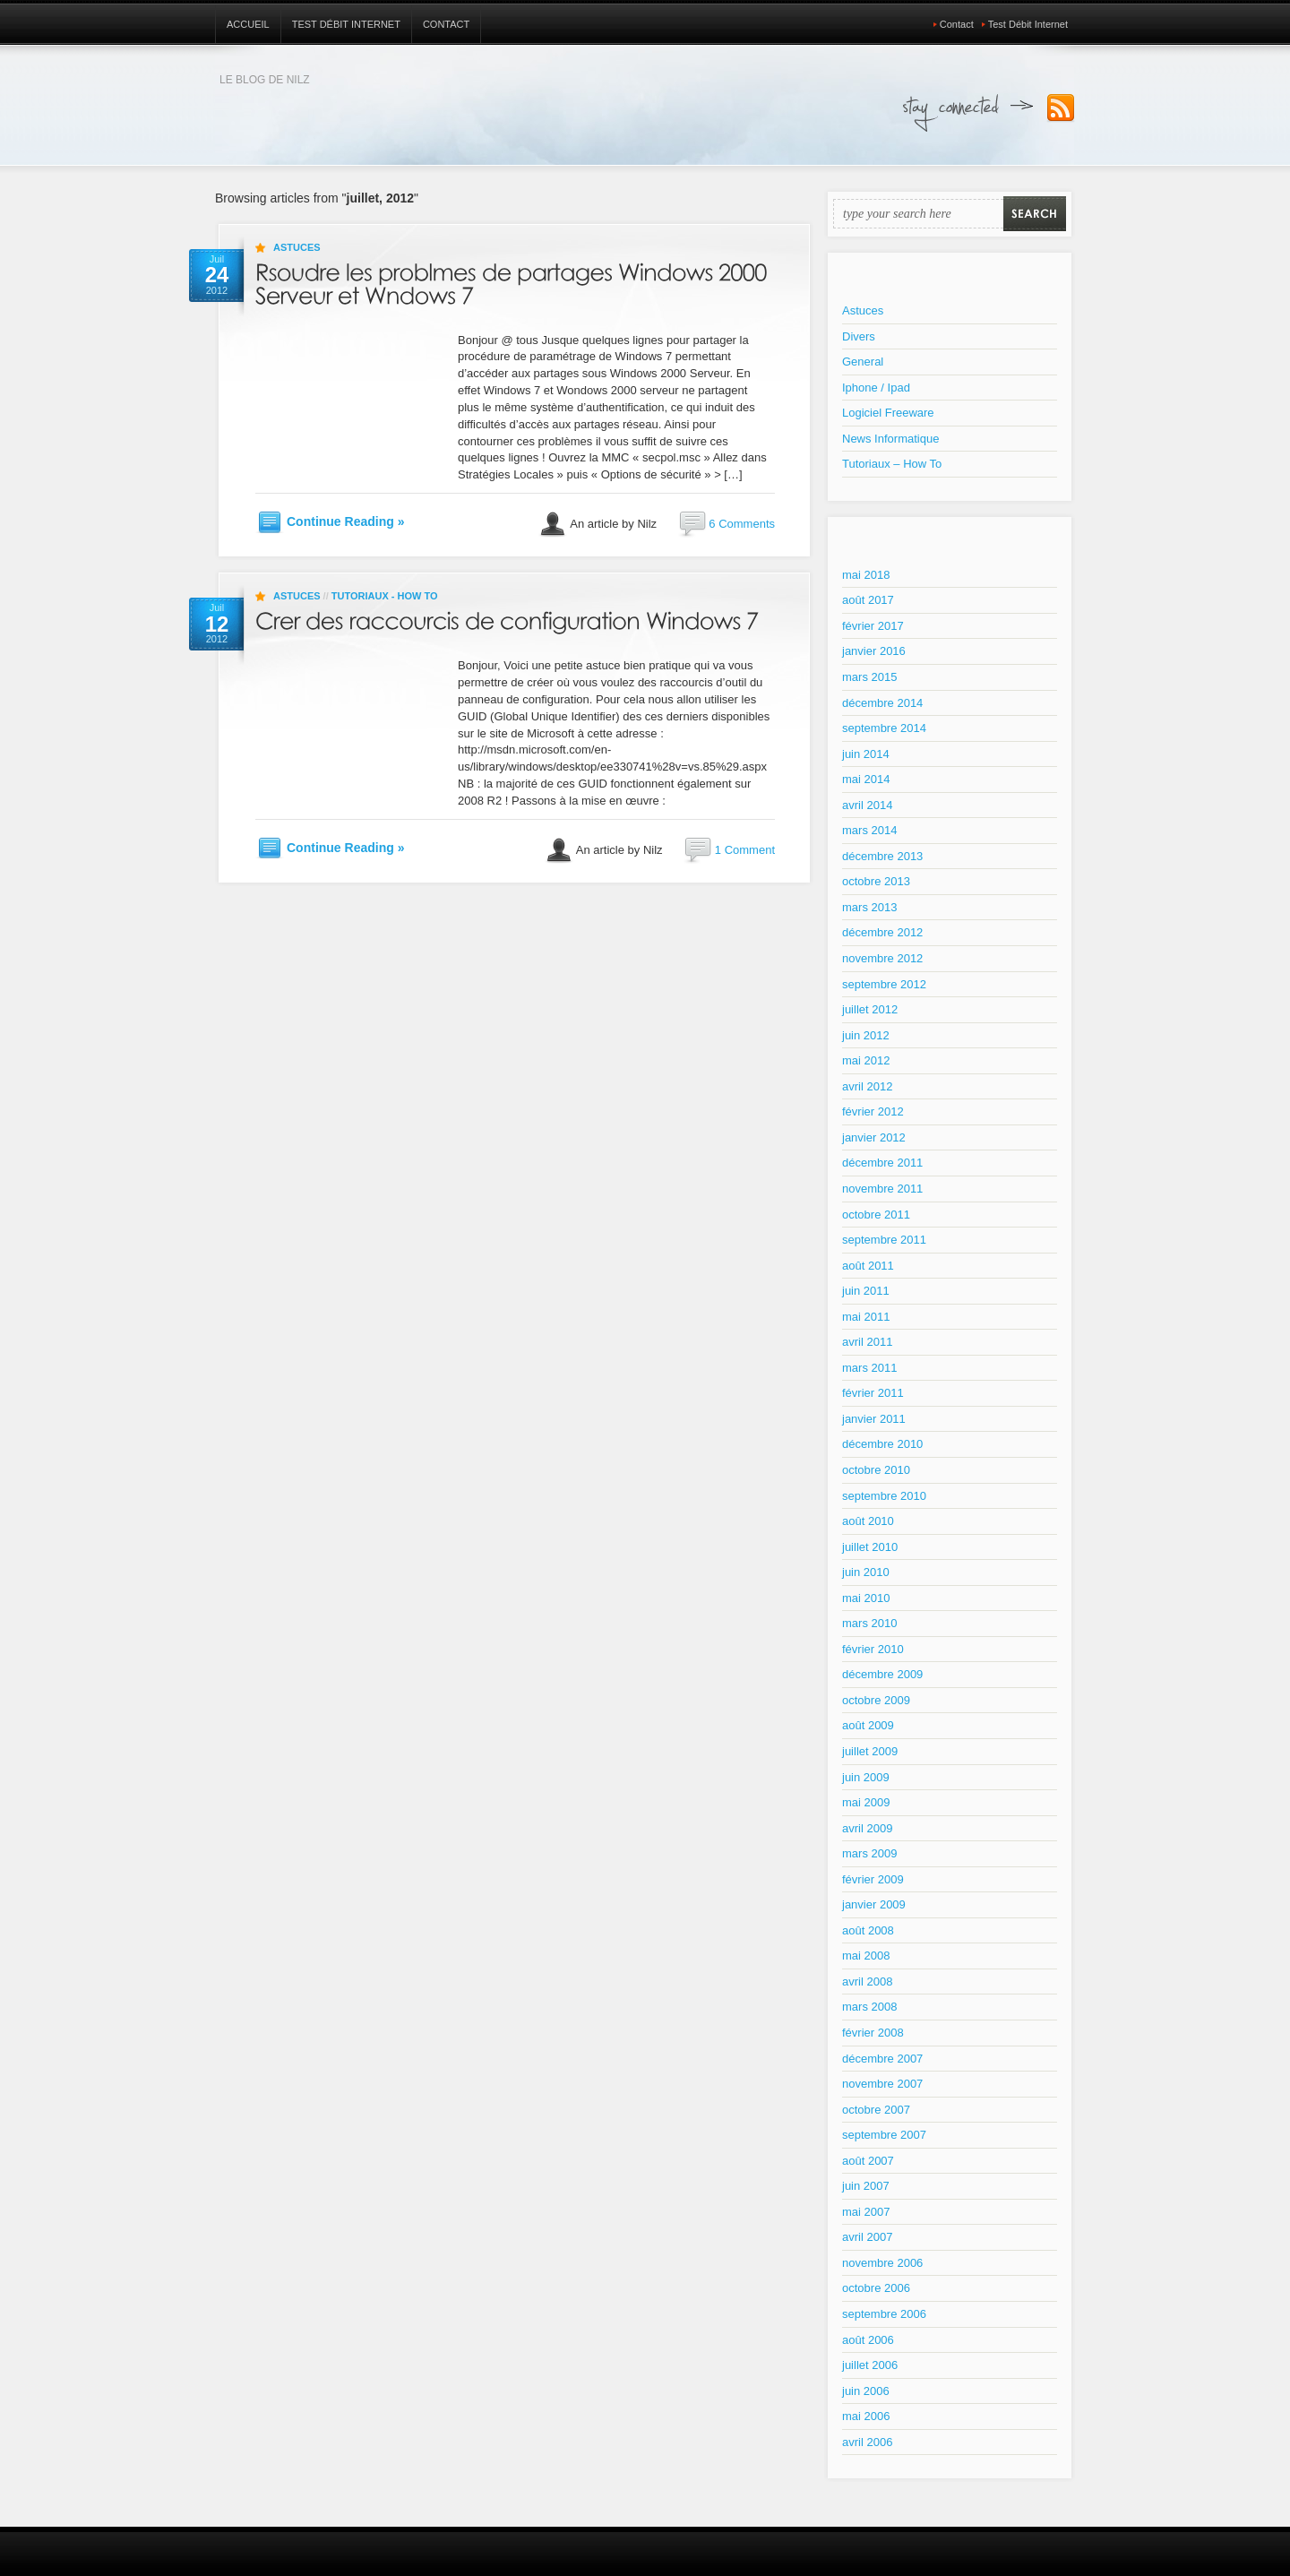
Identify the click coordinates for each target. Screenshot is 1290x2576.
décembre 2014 (882, 703)
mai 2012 (866, 1060)
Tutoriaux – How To (892, 463)
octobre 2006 (876, 2288)
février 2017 (873, 626)
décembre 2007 (882, 2058)
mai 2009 (866, 1802)
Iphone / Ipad (876, 387)
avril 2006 (867, 2442)
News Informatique (890, 438)
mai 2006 (866, 2416)
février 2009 (873, 1879)
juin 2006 (866, 2391)
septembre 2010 (884, 1496)
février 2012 (873, 1111)
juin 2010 (866, 1572)
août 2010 (868, 1521)
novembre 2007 (882, 2083)
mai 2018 (866, 575)
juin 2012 (866, 1035)
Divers (858, 336)
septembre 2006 (884, 2314)
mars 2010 (869, 1623)
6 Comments (742, 523)
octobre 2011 (876, 1214)
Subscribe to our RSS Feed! (1060, 108)
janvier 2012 (874, 1137)
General (862, 361)
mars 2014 (869, 830)
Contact (446, 24)
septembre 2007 (884, 2134)
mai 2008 (866, 1955)
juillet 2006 (870, 2365)
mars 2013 (869, 907)
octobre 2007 (876, 2109)
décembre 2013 (882, 856)
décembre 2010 (882, 1444)
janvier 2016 (874, 651)
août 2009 (868, 1725)
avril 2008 (867, 1981)
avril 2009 (867, 1828)
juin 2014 (866, 754)
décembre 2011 (882, 1162)
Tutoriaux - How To (384, 595)
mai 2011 (866, 1316)
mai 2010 (866, 1598)
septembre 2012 (884, 984)
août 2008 (868, 1930)
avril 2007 (867, 2237)
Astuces (297, 247)
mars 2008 (869, 2006)
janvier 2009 (874, 1904)
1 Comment (745, 850)
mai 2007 (866, 2211)
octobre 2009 (876, 1700)
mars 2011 (869, 1367)
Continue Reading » (345, 521)
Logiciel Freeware (888, 412)
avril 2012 (867, 1086)
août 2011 (868, 1265)
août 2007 (868, 2160)
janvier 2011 (874, 1419)
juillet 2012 (870, 1009)
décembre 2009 (882, 1674)
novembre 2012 (882, 958)
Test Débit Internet (346, 24)
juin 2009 (866, 1777)
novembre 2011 (882, 1188)
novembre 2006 (882, 2263)
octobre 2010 (876, 1470)
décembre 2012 (882, 932)
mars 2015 (869, 677)
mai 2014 (866, 779)
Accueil (248, 24)
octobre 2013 (876, 881)
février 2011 (873, 1393)
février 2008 (873, 2032)
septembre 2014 (884, 728)
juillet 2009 (870, 1751)
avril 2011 (867, 1341)
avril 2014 (867, 805)
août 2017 (868, 600)
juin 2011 (866, 1290)
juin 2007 (866, 2186)
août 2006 (868, 2340)
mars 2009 (869, 1853)
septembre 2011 (884, 1239)
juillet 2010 (870, 1547)
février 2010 (873, 1649)
